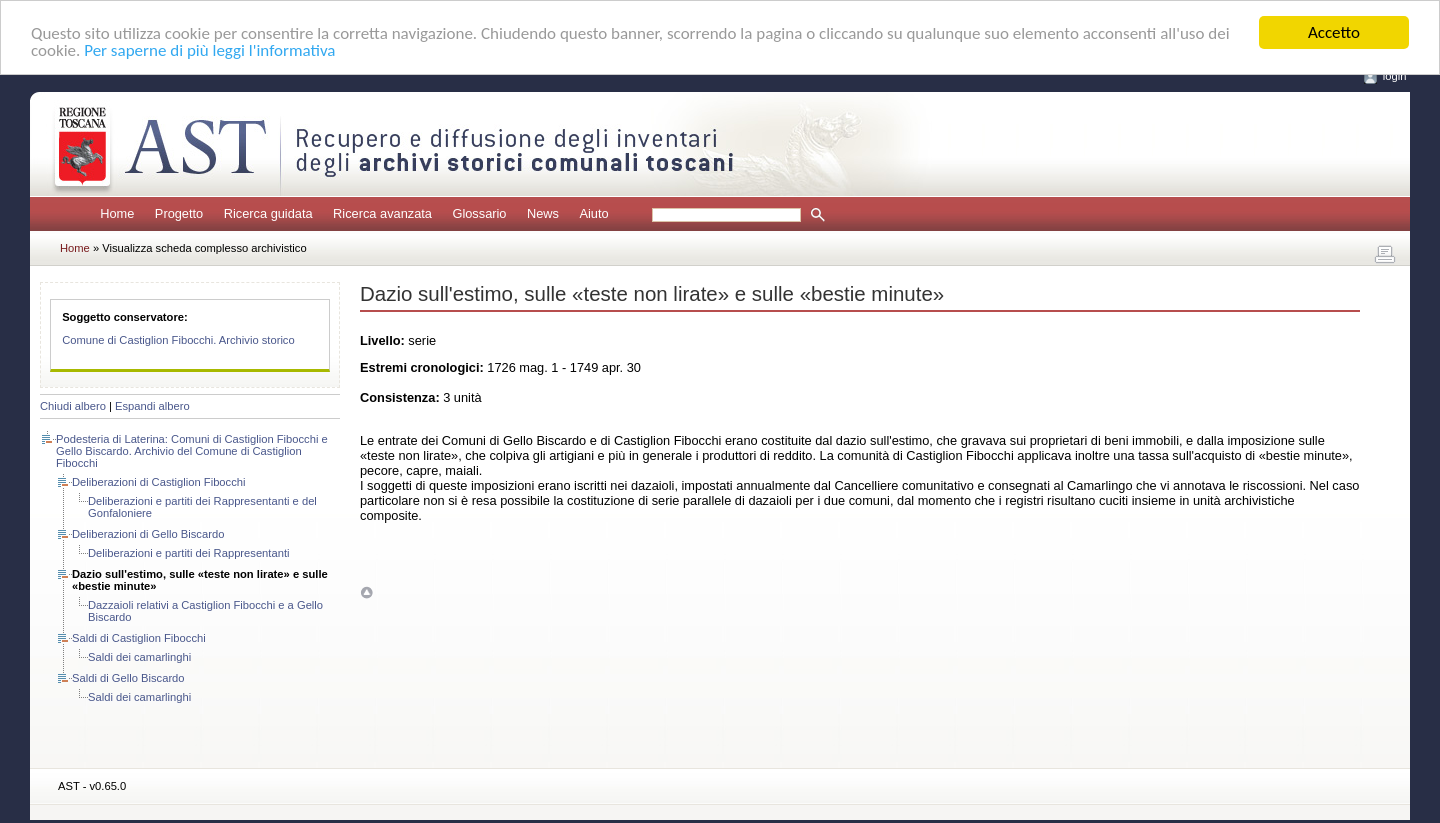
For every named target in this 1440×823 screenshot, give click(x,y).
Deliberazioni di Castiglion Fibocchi (159, 482)
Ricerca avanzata (382, 213)
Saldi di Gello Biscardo (128, 678)
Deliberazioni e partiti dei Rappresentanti (189, 553)
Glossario (479, 213)
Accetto (1334, 32)
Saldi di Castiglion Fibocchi (139, 638)
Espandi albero (152, 406)
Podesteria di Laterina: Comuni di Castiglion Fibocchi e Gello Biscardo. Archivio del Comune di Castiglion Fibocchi (192, 451)
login (1395, 76)
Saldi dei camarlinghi (139, 657)
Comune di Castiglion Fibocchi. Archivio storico (178, 340)
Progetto (179, 213)
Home (117, 213)
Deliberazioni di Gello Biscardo (148, 534)
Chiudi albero (73, 406)
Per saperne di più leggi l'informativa (209, 49)
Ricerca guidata (268, 213)
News (543, 213)
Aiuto (593, 213)
